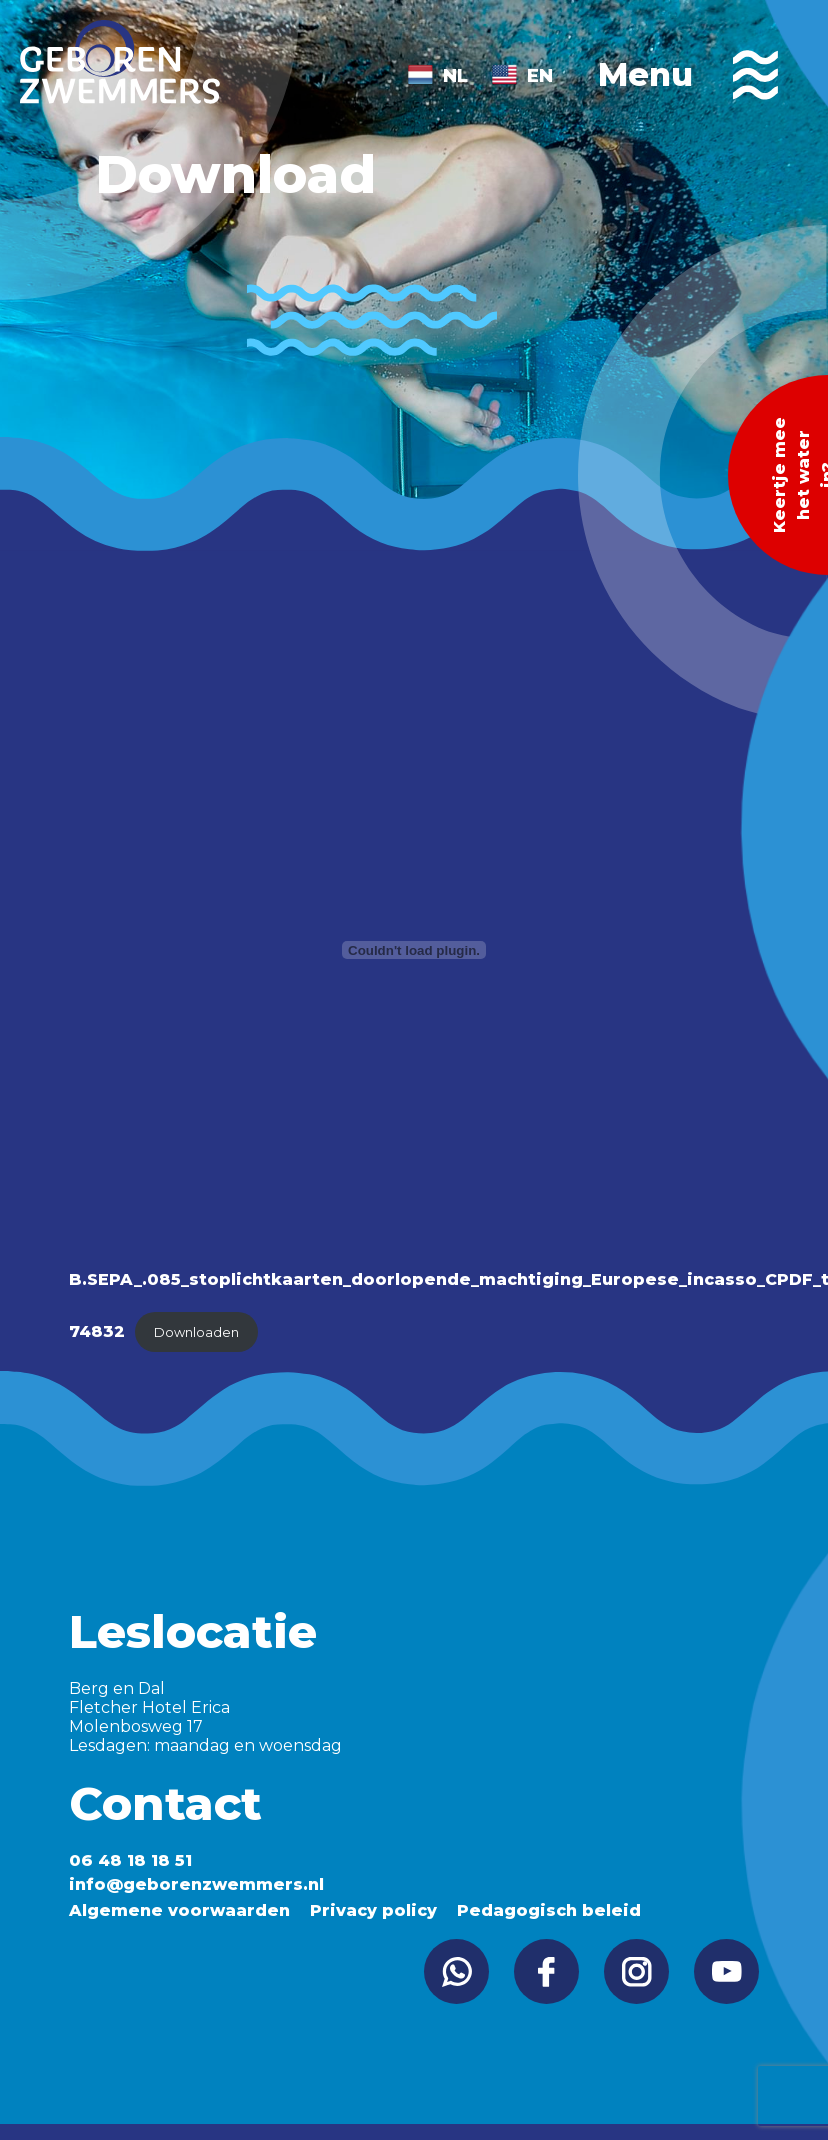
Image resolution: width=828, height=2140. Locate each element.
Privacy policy (373, 1910)
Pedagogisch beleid (549, 1910)
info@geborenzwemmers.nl (196, 1884)
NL (455, 76)
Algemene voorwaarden (179, 1910)
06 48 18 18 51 (130, 1860)
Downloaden (196, 1332)
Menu (688, 75)
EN (540, 76)
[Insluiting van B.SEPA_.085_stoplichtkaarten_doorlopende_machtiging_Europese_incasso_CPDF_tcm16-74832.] (414, 950)
